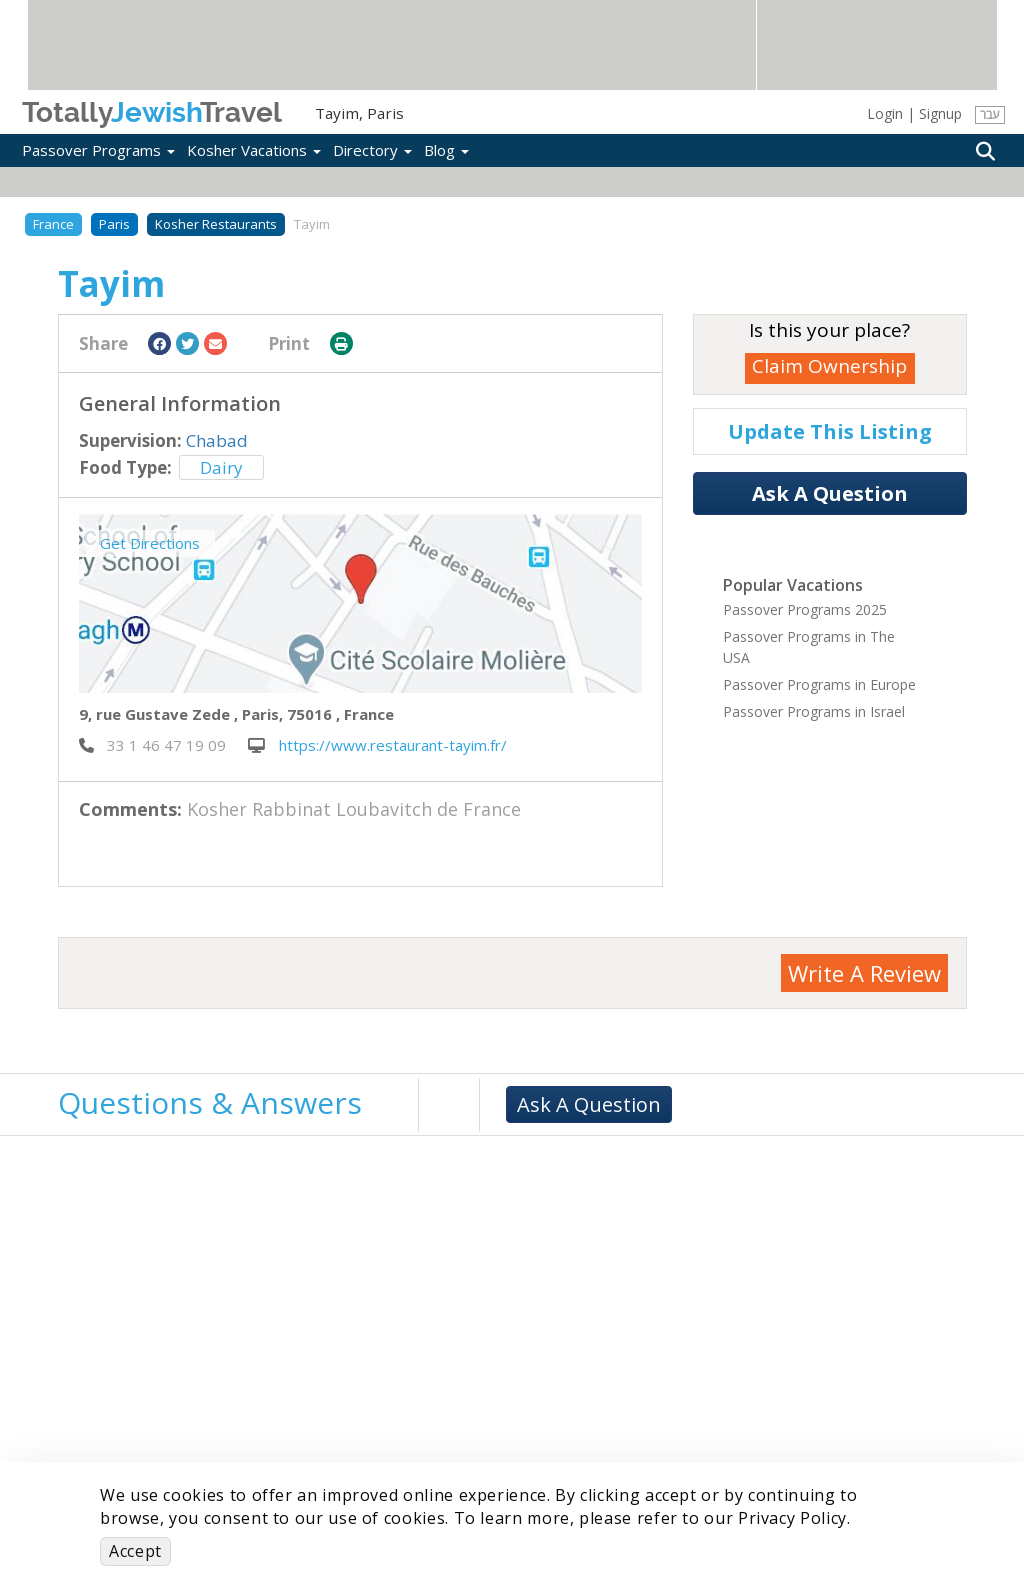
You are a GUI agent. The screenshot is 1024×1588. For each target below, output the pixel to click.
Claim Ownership (829, 366)
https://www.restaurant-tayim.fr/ (377, 745)
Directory (372, 150)
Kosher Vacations (254, 150)
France (53, 224)
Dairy (221, 467)
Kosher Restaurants (216, 224)
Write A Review (864, 973)
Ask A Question (830, 493)
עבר (989, 114)
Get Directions (150, 543)
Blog (446, 150)
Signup (940, 113)
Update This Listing (830, 431)
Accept (135, 1551)
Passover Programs (98, 150)
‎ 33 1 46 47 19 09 (152, 745)
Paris (114, 224)
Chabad (217, 440)
